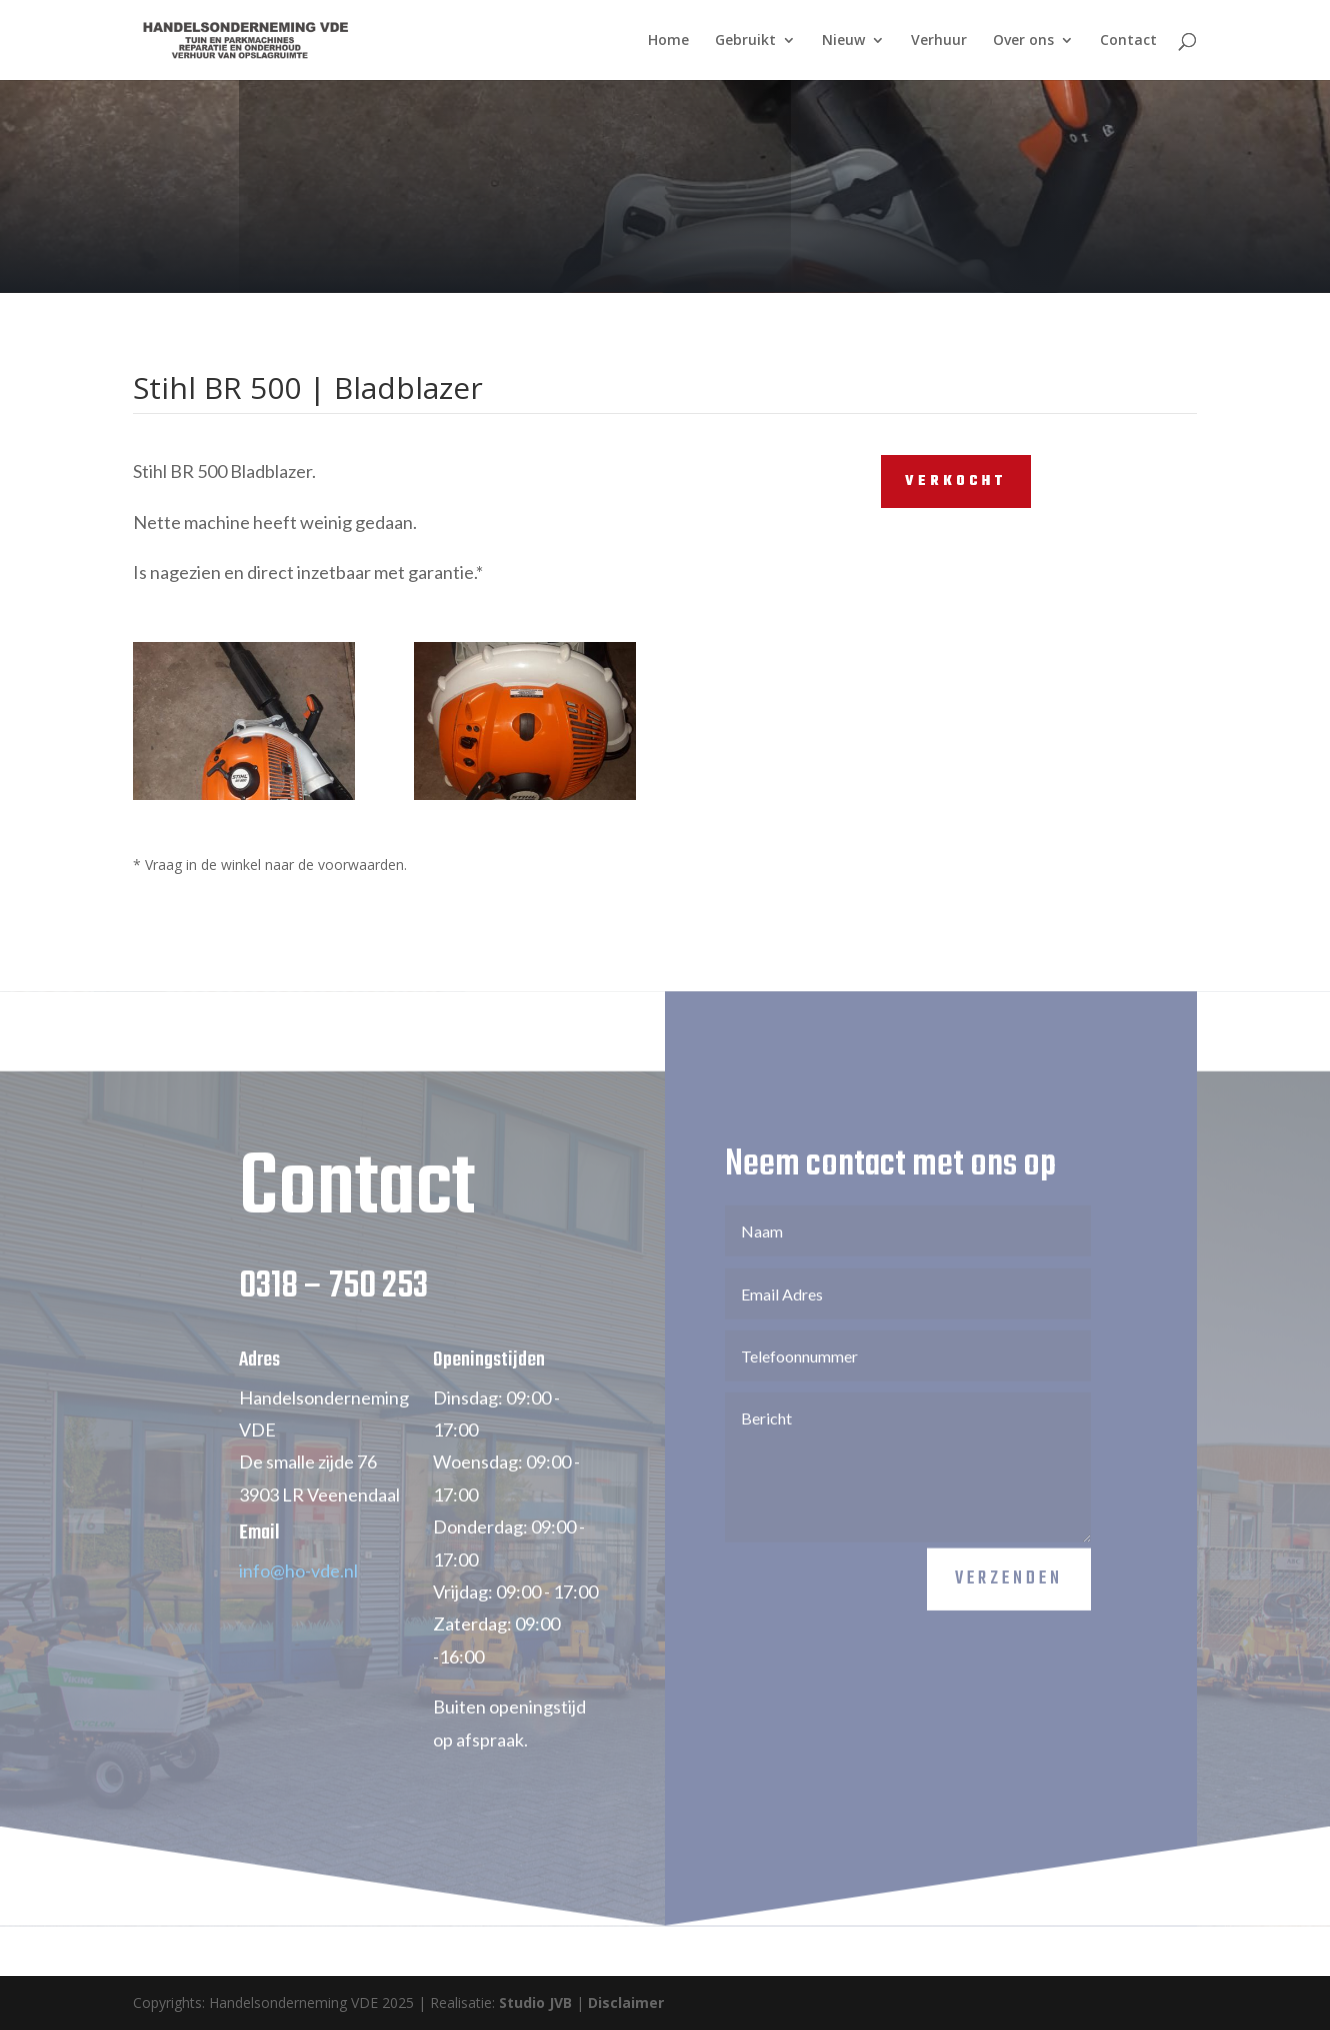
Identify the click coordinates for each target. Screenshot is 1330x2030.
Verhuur (939, 41)
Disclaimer (626, 2002)
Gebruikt (745, 41)
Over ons (1023, 41)
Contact (1128, 41)
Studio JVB (535, 2002)
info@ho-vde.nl (298, 1602)
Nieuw (843, 41)
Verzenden (1009, 1611)
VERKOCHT (956, 481)
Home (668, 41)
